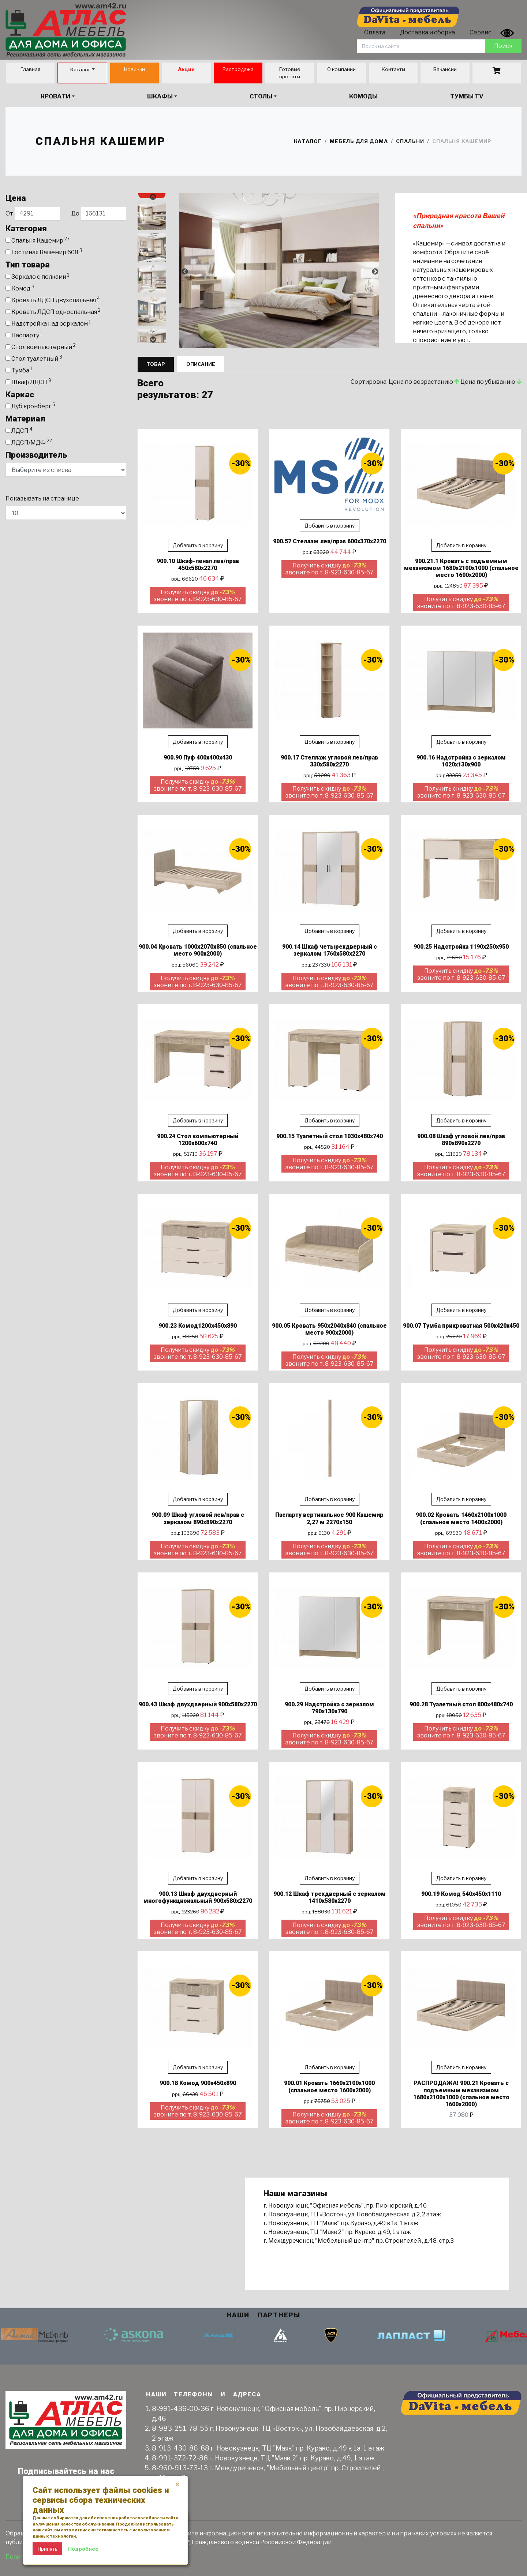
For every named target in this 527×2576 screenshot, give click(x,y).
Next (152, 339)
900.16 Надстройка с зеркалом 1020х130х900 (461, 761)
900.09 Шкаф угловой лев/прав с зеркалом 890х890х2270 (198, 1518)
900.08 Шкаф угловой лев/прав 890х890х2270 (461, 1140)
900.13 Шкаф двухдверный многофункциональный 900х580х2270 (197, 1897)
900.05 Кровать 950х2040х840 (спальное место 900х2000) (329, 1329)
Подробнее (83, 2549)
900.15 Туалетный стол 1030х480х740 (329, 1136)
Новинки (134, 69)
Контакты (393, 69)
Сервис (481, 32)
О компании (341, 69)
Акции (186, 69)
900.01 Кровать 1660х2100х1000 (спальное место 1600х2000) (329, 2086)
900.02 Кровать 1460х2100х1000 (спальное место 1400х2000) (461, 1518)
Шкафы (160, 96)
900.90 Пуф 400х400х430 (198, 757)
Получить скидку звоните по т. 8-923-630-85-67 (197, 596)
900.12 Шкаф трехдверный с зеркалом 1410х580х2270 (329, 1897)
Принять (47, 2549)
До (98, 214)
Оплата (374, 32)
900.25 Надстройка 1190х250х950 (461, 946)
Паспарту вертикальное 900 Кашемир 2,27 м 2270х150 (329, 1518)
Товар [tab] (155, 364)
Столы (261, 96)
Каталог (80, 69)
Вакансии (445, 69)
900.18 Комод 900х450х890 (198, 2083)
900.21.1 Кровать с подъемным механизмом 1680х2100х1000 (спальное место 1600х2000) (461, 568)
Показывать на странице (42, 498)
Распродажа (238, 69)
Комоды (363, 96)
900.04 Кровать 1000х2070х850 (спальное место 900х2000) (198, 950)
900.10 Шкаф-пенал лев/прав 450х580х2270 (198, 564)
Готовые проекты (289, 72)
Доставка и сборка (427, 32)
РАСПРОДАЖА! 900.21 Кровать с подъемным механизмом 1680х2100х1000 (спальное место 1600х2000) (461, 2094)
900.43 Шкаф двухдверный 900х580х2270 (198, 1704)
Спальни (410, 141)
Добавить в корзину (198, 545)
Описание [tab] (200, 364)
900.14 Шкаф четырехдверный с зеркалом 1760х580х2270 (329, 950)
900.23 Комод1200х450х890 (197, 1325)
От (32, 214)
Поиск (503, 45)
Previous (152, 196)
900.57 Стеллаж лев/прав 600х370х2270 (329, 541)
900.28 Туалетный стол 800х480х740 (461, 1704)
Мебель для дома (359, 141)
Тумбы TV (466, 96)
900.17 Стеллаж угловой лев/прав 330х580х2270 (329, 761)
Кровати (55, 96)
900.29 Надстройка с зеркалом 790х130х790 (329, 1708)
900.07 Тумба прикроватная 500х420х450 (461, 1325)
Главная (30, 69)
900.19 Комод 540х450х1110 (461, 1893)
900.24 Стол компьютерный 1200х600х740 (197, 1140)
